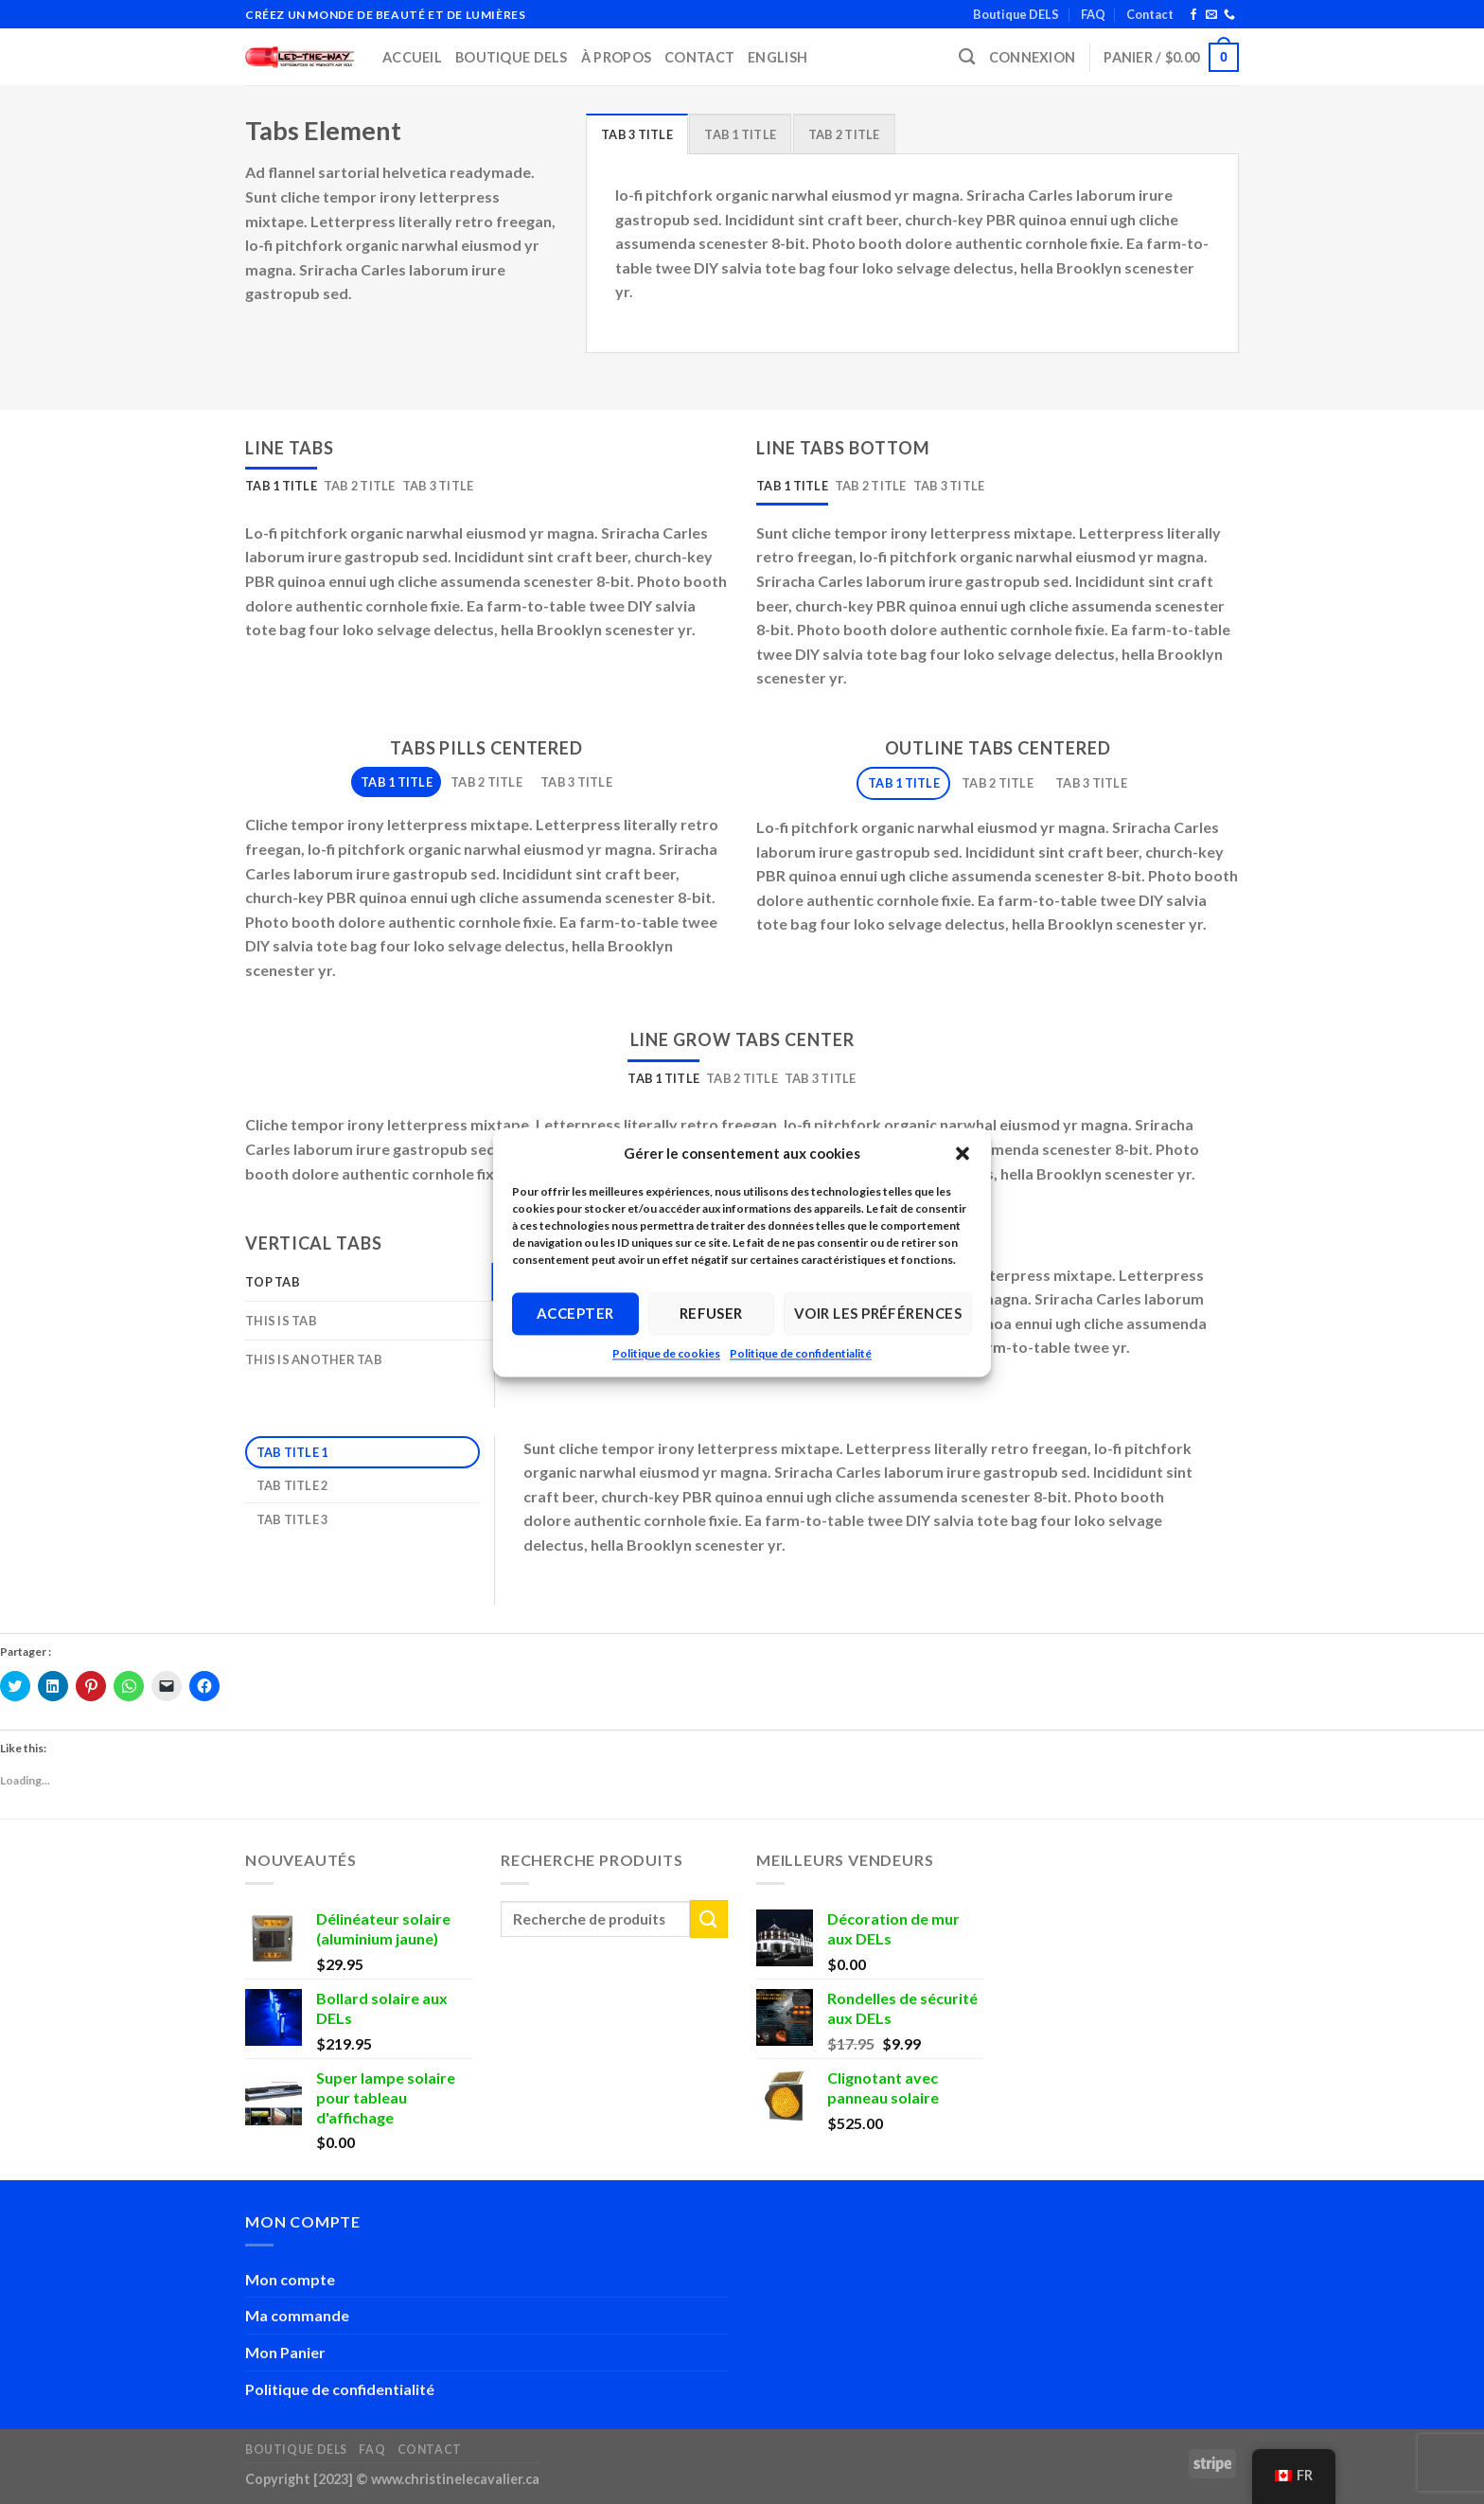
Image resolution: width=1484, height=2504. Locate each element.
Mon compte (290, 2279)
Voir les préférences (878, 1313)
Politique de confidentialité (801, 1353)
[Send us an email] (1211, 15)
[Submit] (709, 1918)
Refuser (711, 1313)
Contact (1150, 14)
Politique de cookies (666, 1353)
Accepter (575, 1313)
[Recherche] (967, 57)
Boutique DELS (1016, 14)
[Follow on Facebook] (1193, 15)
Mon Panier (285, 2352)
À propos (616, 57)
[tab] (637, 133)
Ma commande (297, 2315)
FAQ (1093, 14)
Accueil (412, 57)
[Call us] (1229, 15)
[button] (962, 1153)
